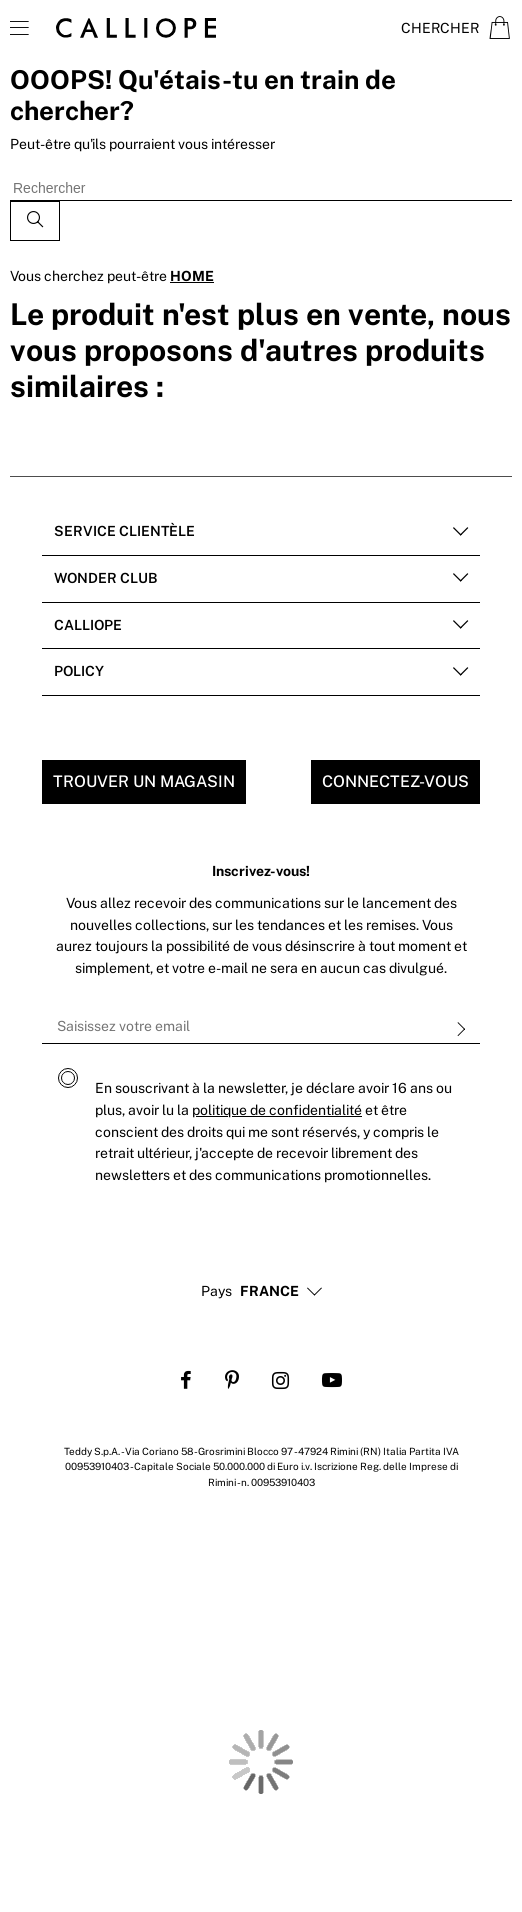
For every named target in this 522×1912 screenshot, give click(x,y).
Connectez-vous (395, 781)
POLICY (79, 671)
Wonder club (105, 578)
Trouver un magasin (144, 781)
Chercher (440, 28)
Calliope (88, 625)
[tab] (261, 532)
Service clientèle (124, 531)
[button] (269, 1292)
